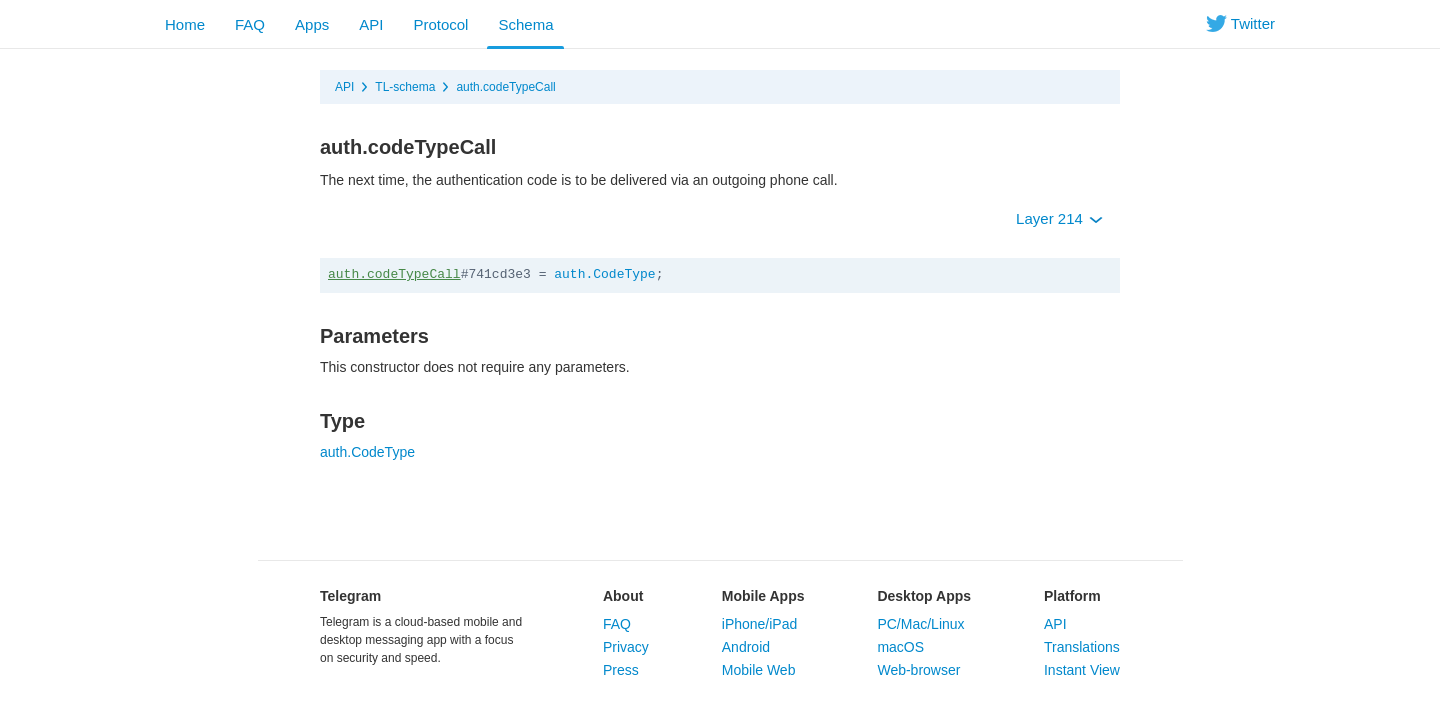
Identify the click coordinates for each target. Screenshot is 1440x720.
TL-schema (405, 87)
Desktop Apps (924, 596)
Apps (312, 24)
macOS (900, 647)
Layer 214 (1059, 218)
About (623, 596)
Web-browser (918, 670)
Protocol (440, 24)
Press (621, 670)
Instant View (1082, 670)
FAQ (250, 24)
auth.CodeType (604, 274)
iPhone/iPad (760, 624)
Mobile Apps (763, 596)
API (371, 24)
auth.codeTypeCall (505, 87)
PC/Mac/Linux (920, 624)
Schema (525, 24)
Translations (1082, 647)
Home (185, 24)
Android (746, 647)
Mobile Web (759, 670)
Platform (1072, 596)
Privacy (626, 647)
